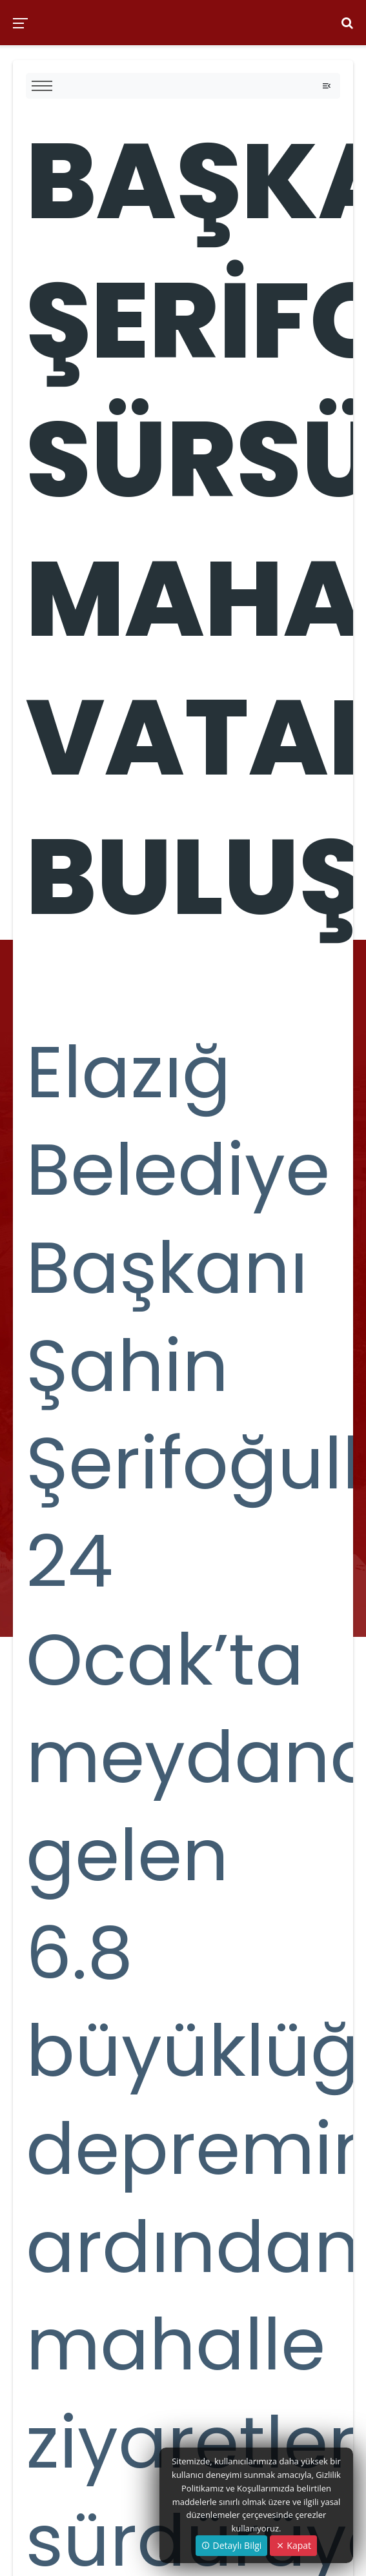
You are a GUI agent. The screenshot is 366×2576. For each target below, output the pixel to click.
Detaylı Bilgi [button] (231, 2545)
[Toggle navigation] (326, 86)
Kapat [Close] (293, 2545)
